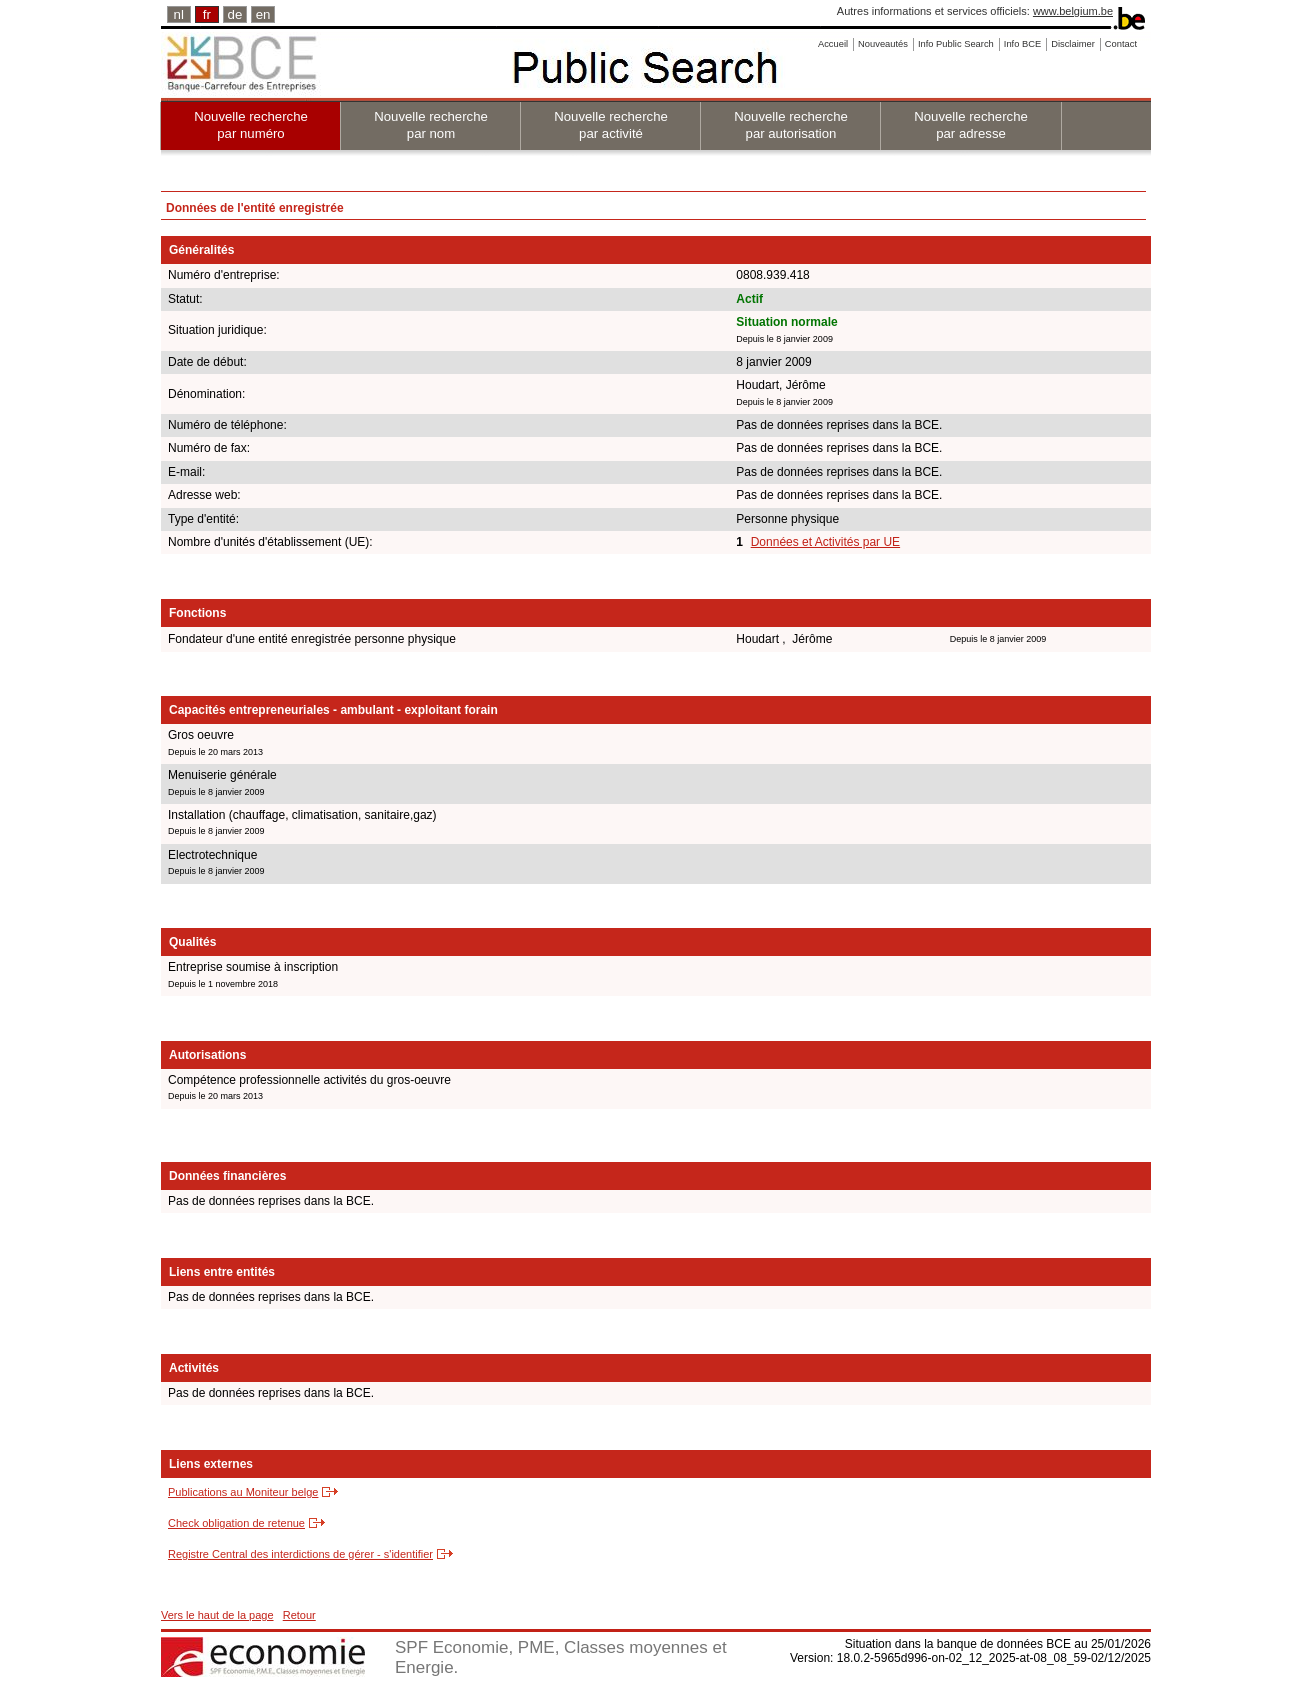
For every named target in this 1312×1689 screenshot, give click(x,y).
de (235, 14)
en (263, 14)
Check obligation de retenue (236, 1523)
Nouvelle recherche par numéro (251, 125)
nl (179, 14)
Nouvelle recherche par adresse (971, 125)
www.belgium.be (1073, 11)
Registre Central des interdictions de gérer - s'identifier (300, 1554)
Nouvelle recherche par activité (611, 125)
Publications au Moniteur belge (243, 1492)
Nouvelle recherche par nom (431, 125)
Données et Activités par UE (825, 542)
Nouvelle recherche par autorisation (791, 125)
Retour (299, 1615)
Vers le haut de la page (217, 1615)
